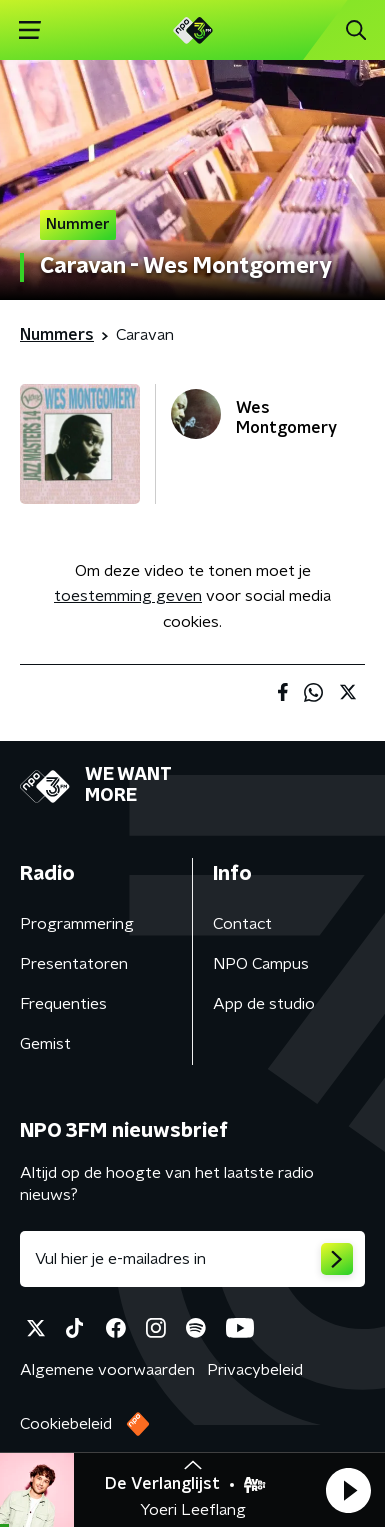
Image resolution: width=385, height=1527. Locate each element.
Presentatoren (74, 964)
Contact (242, 924)
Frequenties (63, 1004)
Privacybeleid (255, 1370)
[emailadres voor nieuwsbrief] (192, 1259)
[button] (348, 1490)
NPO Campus (261, 964)
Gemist (45, 1044)
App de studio (264, 1004)
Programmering (77, 924)
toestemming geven (128, 596)
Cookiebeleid (66, 1424)
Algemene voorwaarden (107, 1370)
